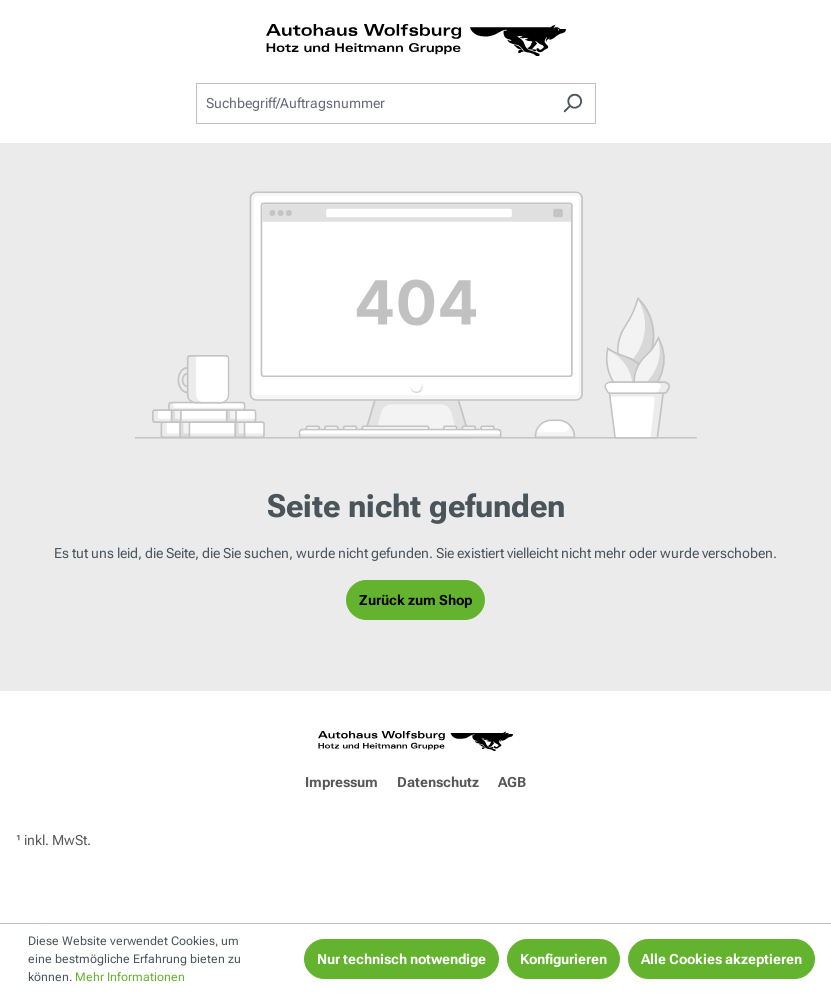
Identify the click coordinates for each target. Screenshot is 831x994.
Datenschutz (438, 782)
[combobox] (373, 103)
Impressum (341, 782)
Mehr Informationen (130, 977)
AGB (512, 782)
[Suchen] (572, 103)
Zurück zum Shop (415, 600)
